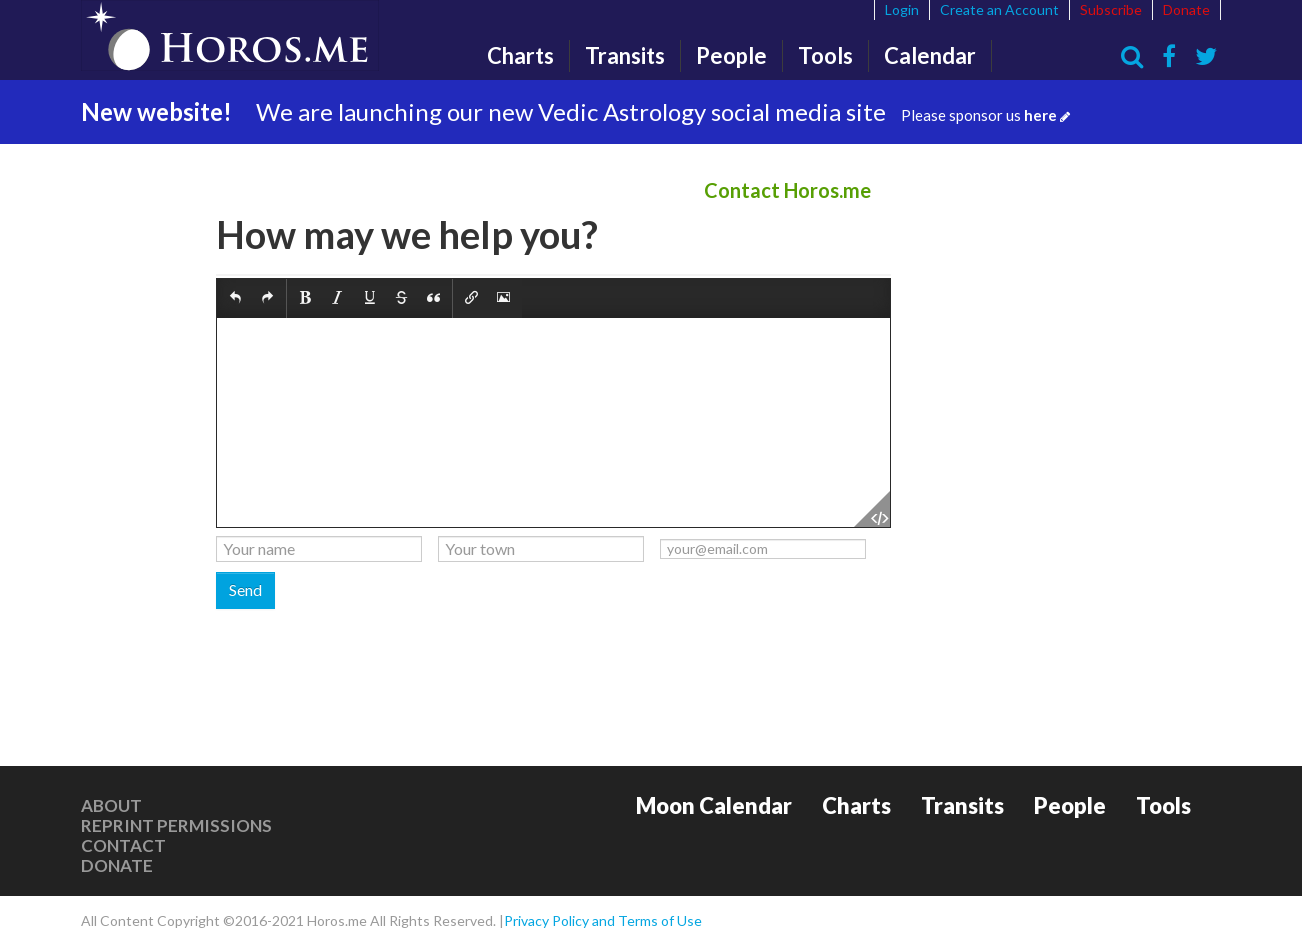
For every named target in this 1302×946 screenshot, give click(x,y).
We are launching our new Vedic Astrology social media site (663, 111)
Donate (1186, 9)
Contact (123, 845)
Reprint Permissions (176, 825)
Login (902, 9)
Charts (520, 55)
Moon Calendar (714, 805)
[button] (235, 298)
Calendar (930, 55)
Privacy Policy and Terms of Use (603, 920)
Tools (825, 55)
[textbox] (553, 422)
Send (245, 589)
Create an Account (999, 9)
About (111, 805)
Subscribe (1111, 9)
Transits (625, 55)
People (731, 55)
